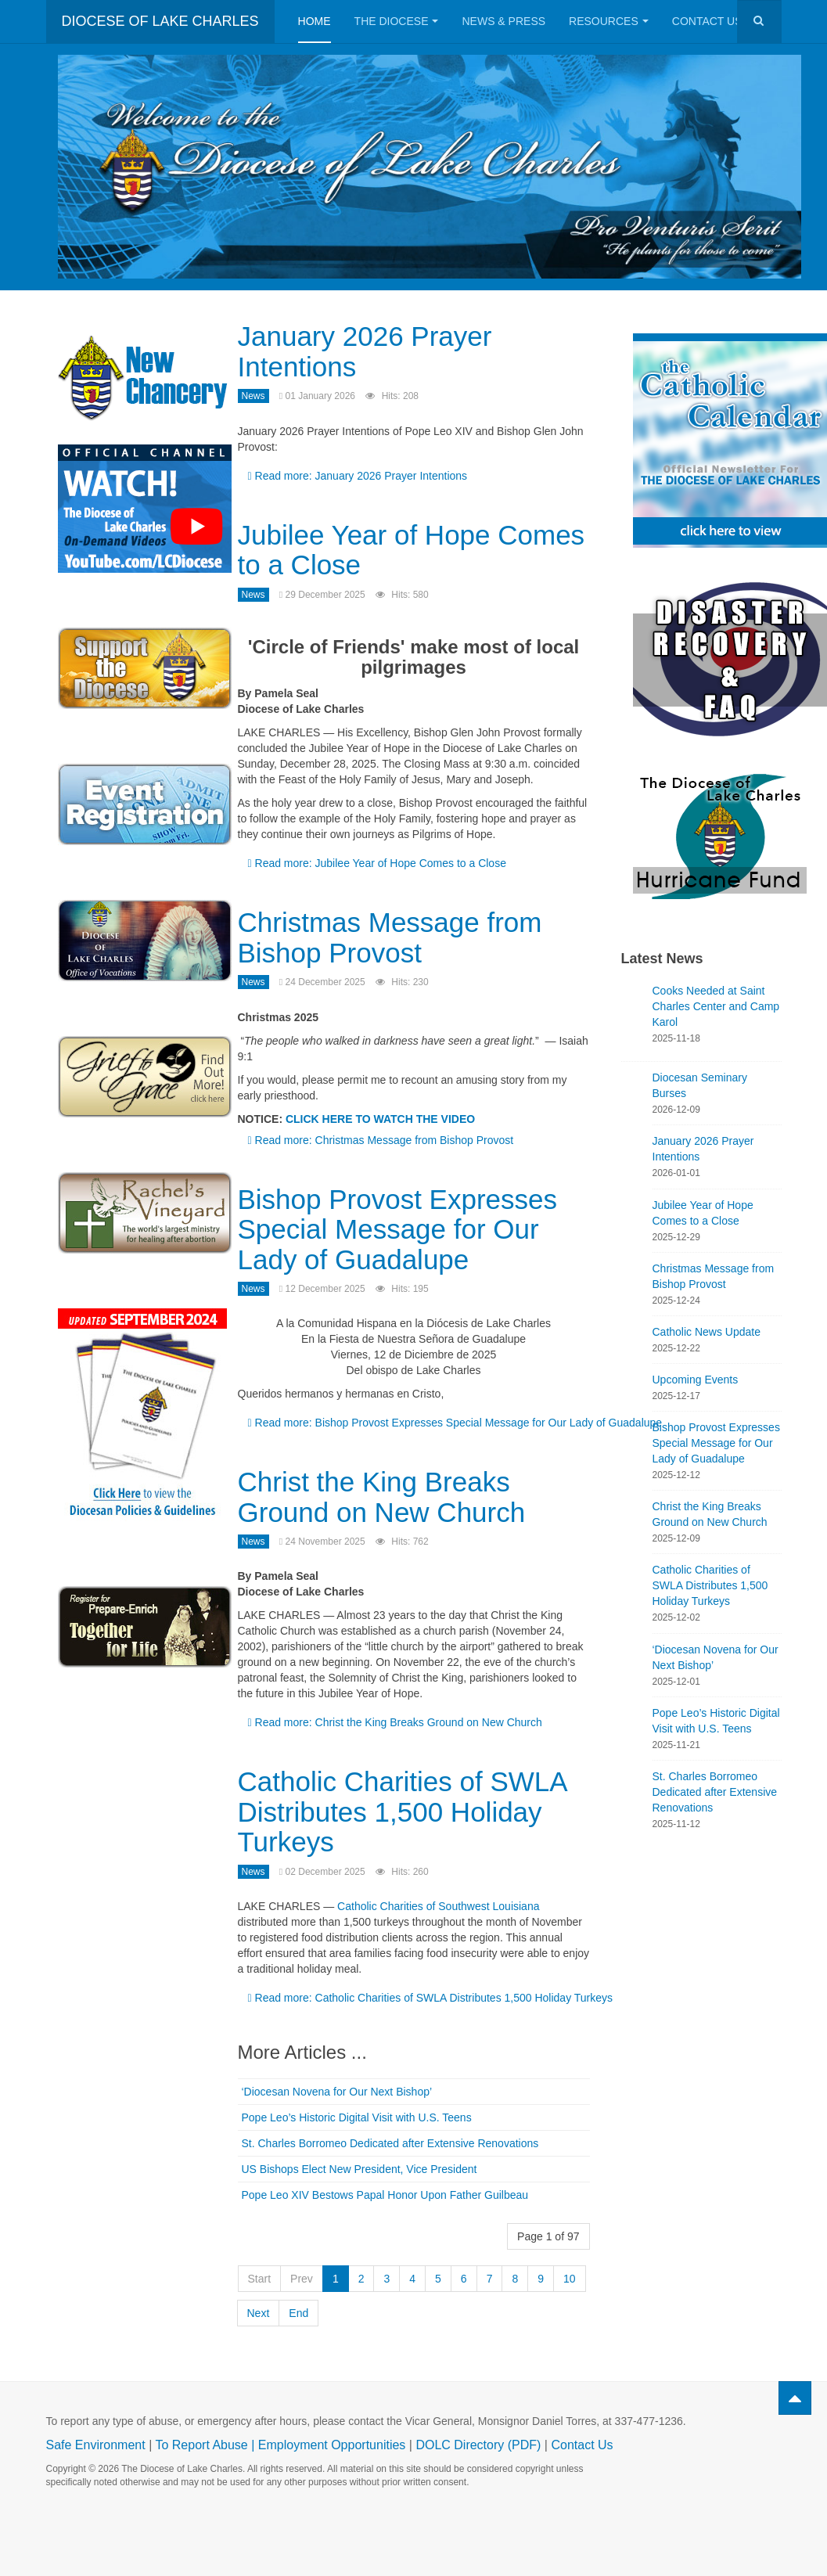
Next (258, 2313)
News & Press (503, 21)
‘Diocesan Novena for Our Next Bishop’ (337, 2091)
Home (314, 21)
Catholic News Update (707, 1332)
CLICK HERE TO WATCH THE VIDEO (380, 1119)
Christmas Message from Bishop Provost (390, 937)
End (298, 2313)
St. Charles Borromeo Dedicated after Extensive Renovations (390, 2143)
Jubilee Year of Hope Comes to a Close (411, 550)
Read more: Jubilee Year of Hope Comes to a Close (377, 863)
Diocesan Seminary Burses (700, 1085)
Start (259, 2278)
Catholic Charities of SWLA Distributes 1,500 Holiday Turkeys (402, 1811)
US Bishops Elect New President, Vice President (359, 2169)
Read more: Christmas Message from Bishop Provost (381, 1140)
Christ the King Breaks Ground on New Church (382, 1496)
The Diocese (396, 21)
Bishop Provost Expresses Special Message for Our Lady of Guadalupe (398, 1229)
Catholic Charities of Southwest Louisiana (438, 1906)
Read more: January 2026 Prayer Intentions (358, 476)
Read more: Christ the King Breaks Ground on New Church (395, 1722)
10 (569, 2278)
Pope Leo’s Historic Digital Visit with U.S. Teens (357, 2117)
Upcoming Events (696, 1379)
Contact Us (714, 21)
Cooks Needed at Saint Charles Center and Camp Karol (716, 1006)
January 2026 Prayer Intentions (365, 351)
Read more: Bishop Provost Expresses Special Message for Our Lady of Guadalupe (455, 1422)
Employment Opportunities (332, 2445)
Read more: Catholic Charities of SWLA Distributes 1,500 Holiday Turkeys (430, 1997)
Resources (609, 21)
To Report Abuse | (206, 2445)
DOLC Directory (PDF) (478, 2445)
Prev (301, 2278)
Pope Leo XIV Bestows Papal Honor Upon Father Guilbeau (385, 2195)
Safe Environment (96, 2445)
